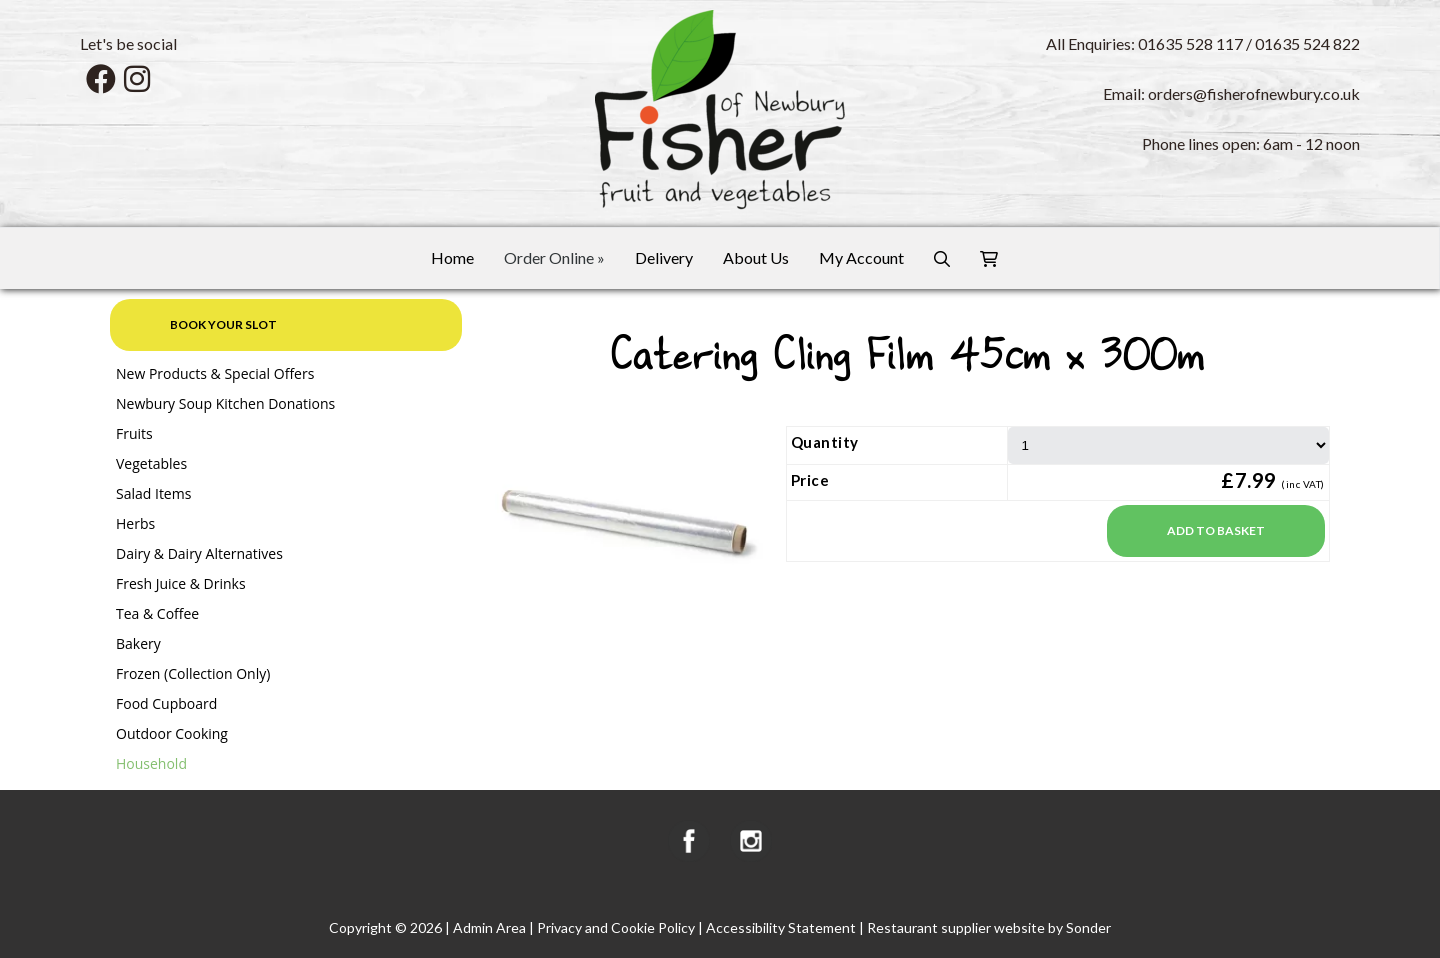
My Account (861, 257)
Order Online (554, 257)
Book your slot (223, 324)
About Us (756, 257)
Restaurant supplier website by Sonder (989, 927)
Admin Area (489, 927)
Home (452, 257)
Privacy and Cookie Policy (616, 927)
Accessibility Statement (781, 927)
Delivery (664, 257)
